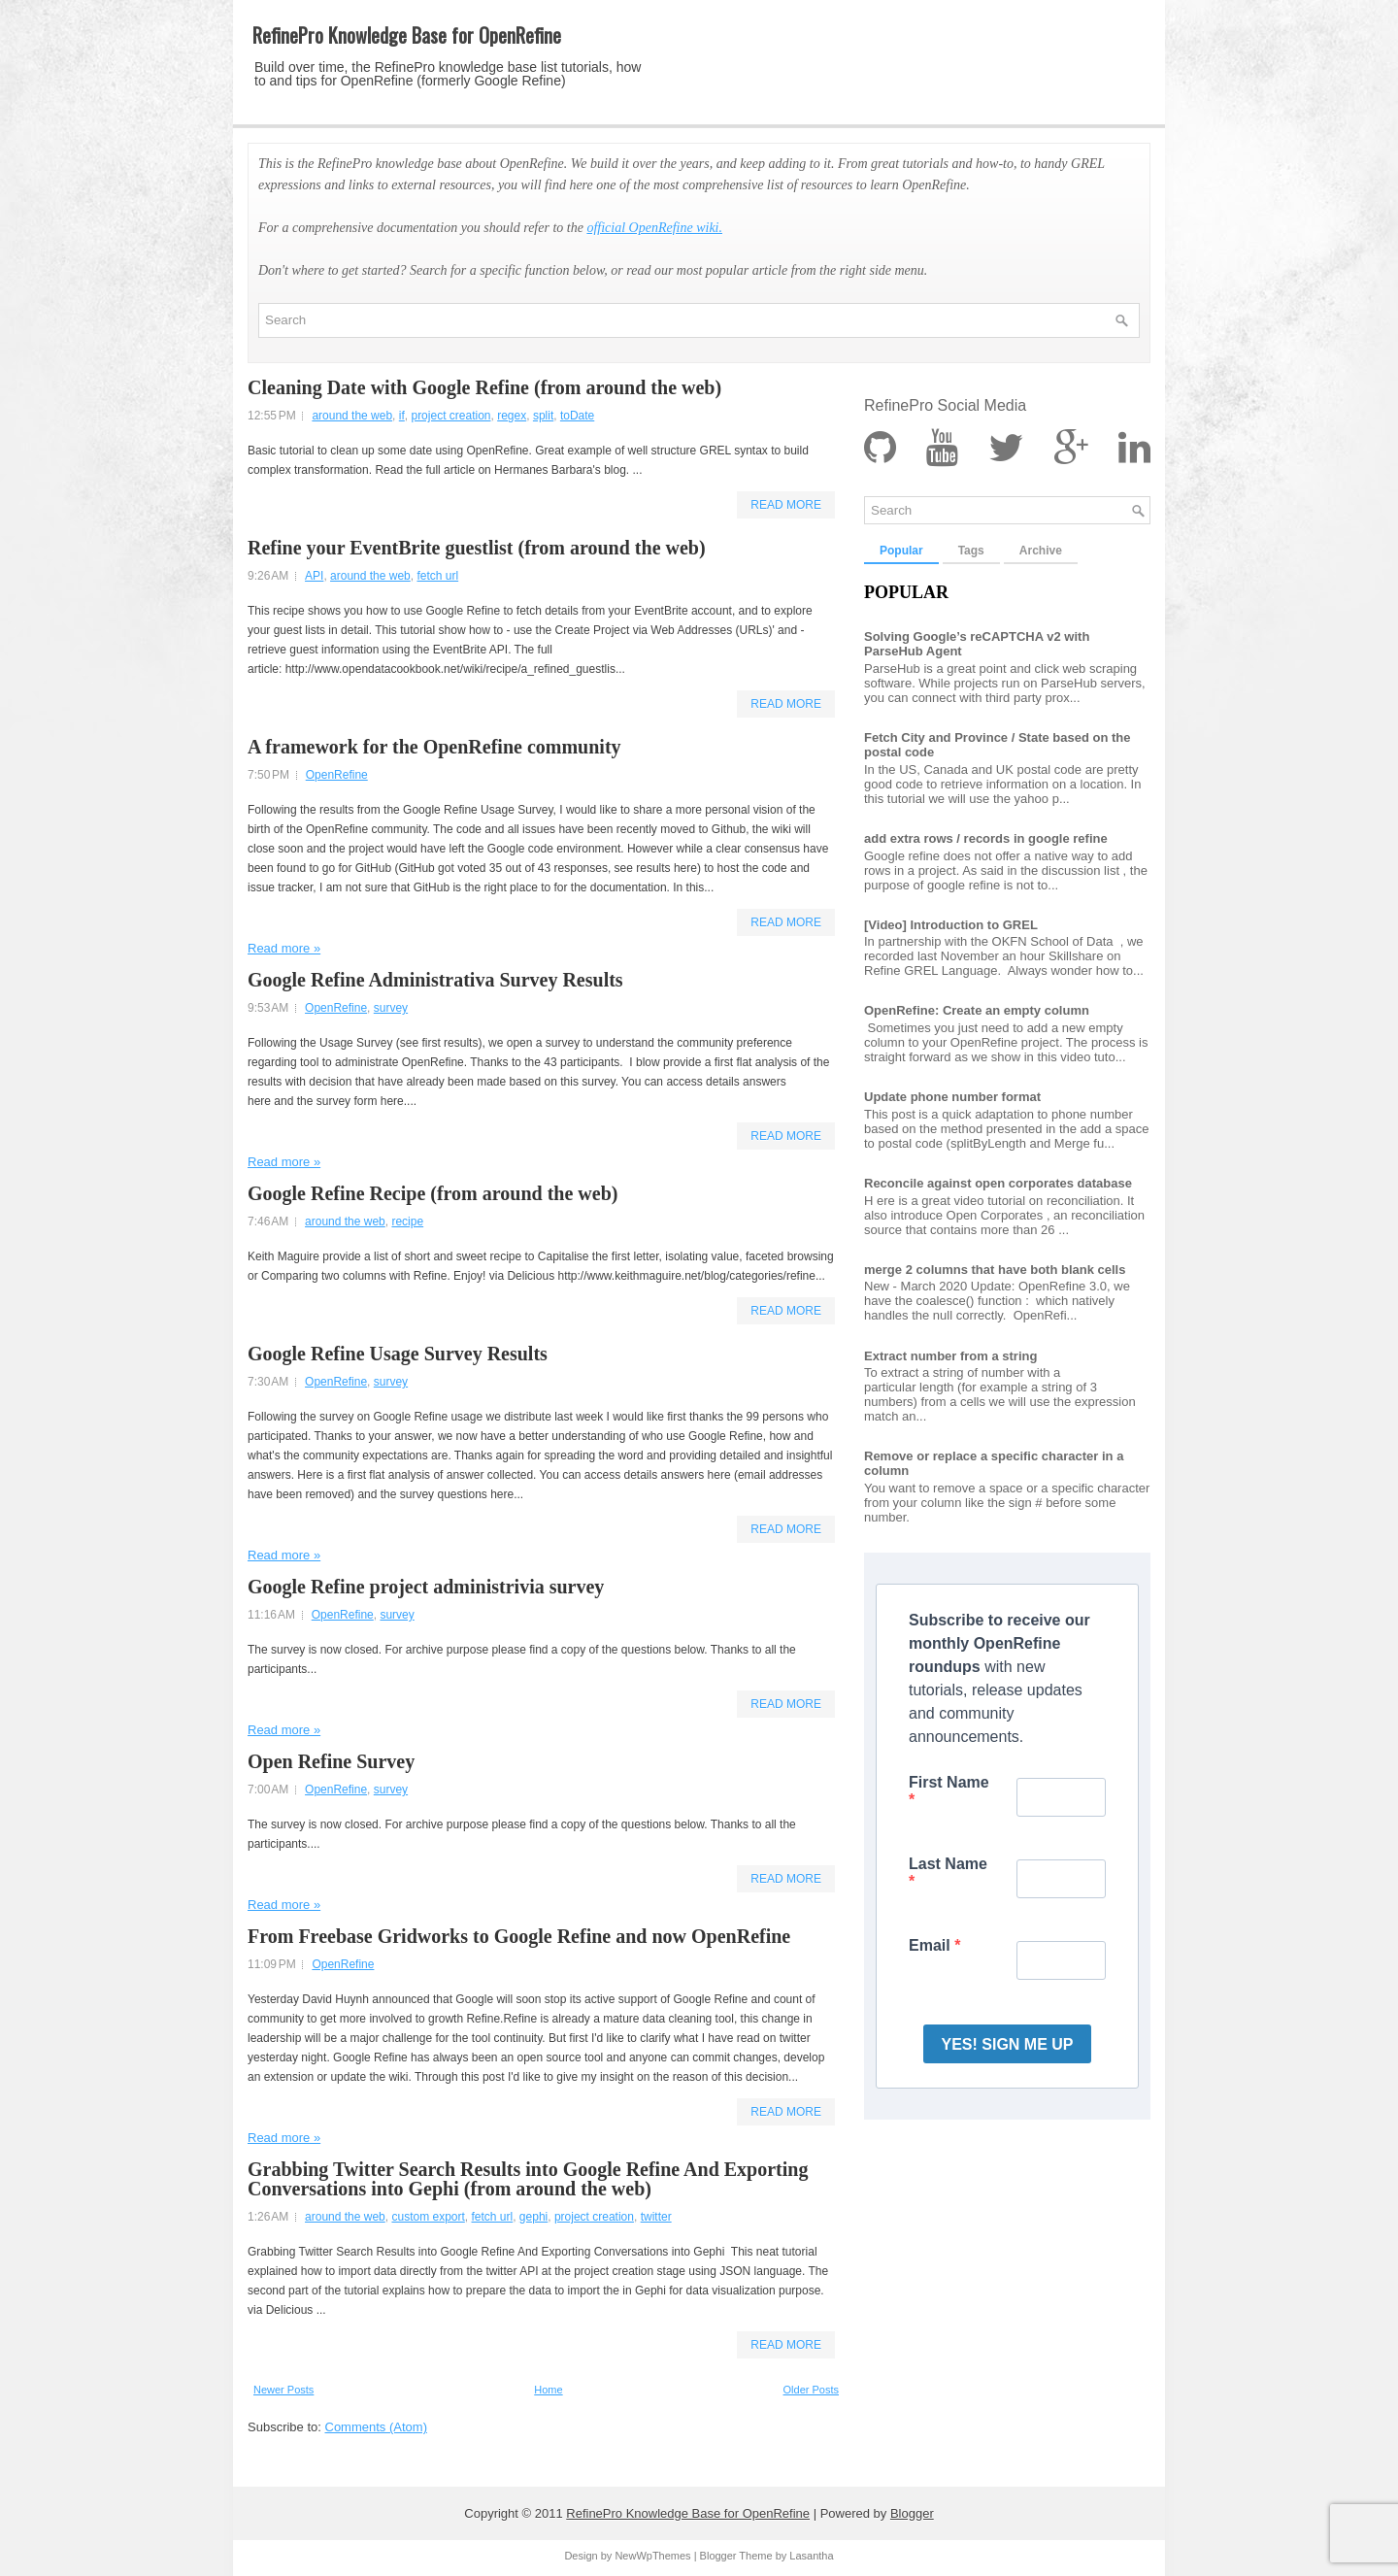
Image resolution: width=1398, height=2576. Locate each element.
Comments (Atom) (376, 2427)
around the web (352, 415)
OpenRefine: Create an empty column (976, 1010)
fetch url (437, 576)
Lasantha (811, 2555)
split (543, 415)
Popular (901, 550)
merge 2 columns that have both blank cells (994, 1269)
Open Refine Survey (331, 1761)
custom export (427, 2217)
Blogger (912, 2513)
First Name (949, 1782)
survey (391, 1008)
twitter (656, 2217)
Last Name (948, 1864)
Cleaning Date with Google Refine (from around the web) (484, 387)
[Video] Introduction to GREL (951, 925)
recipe (407, 1221)
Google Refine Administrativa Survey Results (435, 979)
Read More (785, 505)
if (402, 415)
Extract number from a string (950, 1356)
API (314, 576)
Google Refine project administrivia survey (426, 1586)
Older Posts (811, 2389)
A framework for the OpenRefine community (434, 746)
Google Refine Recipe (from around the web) (432, 1193)
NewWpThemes (652, 2555)
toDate (577, 415)
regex (511, 415)
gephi (533, 2217)
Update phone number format (952, 1096)
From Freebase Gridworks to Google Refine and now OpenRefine (519, 1936)
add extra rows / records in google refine (986, 838)
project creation (450, 415)
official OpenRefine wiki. (654, 227)
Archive (1040, 550)
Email (931, 1945)
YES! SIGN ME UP (1007, 2044)
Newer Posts (283, 2389)
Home (548, 2389)
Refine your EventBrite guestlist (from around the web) (477, 547)
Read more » (284, 948)
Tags (971, 550)
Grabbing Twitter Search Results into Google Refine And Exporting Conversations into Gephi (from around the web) (528, 2178)
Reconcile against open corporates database (998, 1183)
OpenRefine (337, 775)
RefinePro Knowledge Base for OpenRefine (406, 35)
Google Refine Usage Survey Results (398, 1353)
